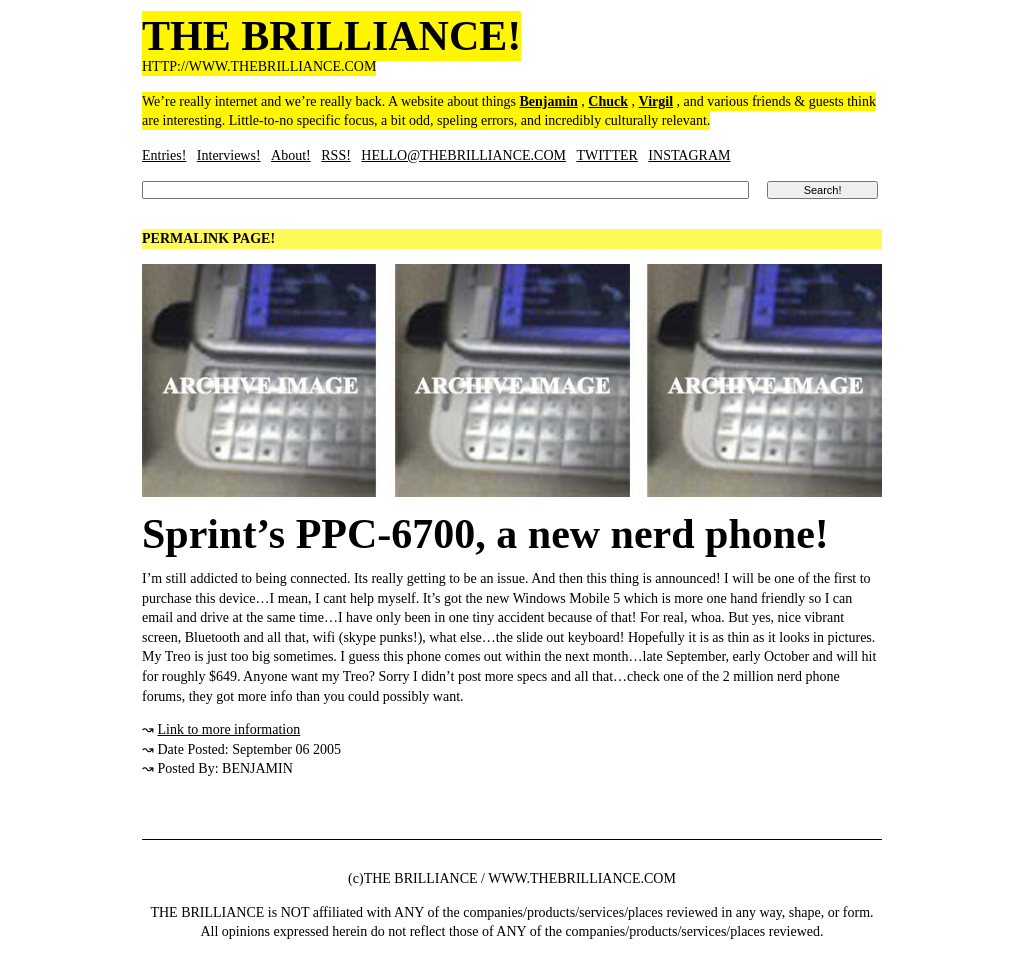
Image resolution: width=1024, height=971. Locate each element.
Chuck (608, 101)
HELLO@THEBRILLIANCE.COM (463, 155)
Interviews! (229, 155)
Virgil (656, 101)
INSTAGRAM (689, 155)
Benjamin (549, 101)
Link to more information (229, 729)
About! (291, 155)
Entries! (164, 155)
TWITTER (606, 155)
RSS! (336, 155)
